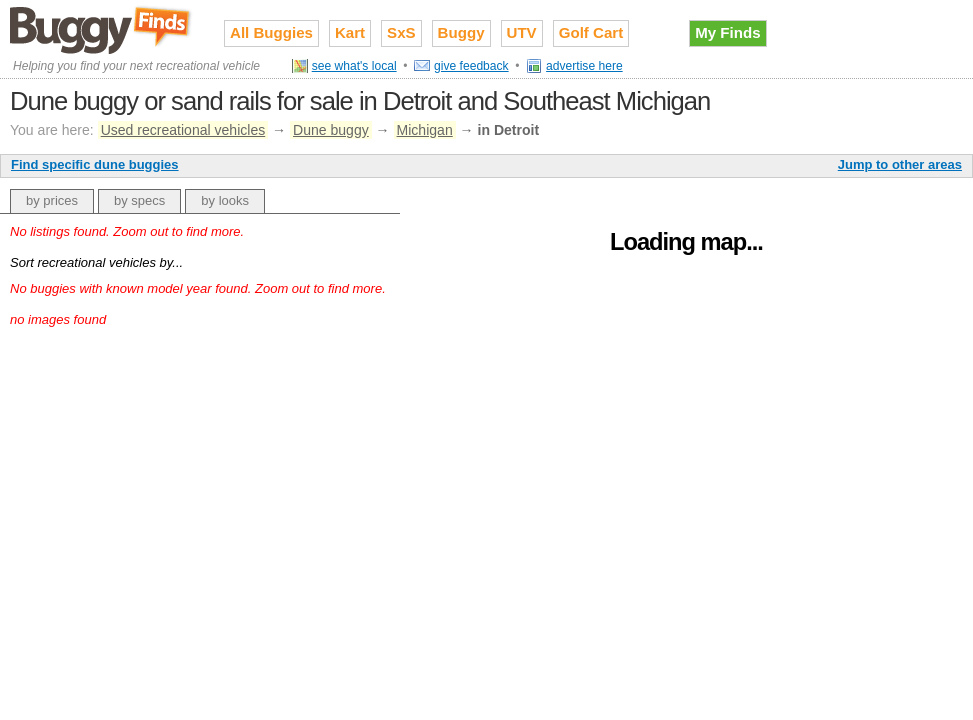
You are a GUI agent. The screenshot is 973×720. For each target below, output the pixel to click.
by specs (139, 200)
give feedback (471, 66)
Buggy (461, 32)
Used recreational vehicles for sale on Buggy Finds (102, 29)
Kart (350, 32)
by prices (52, 200)
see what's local (354, 66)
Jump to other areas (900, 164)
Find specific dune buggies (95, 164)
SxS (401, 32)
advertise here (584, 66)
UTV (522, 32)
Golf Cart (591, 32)
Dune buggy (331, 130)
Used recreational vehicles (183, 130)
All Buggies (271, 32)
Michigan (425, 130)
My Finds (727, 32)
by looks (225, 200)
